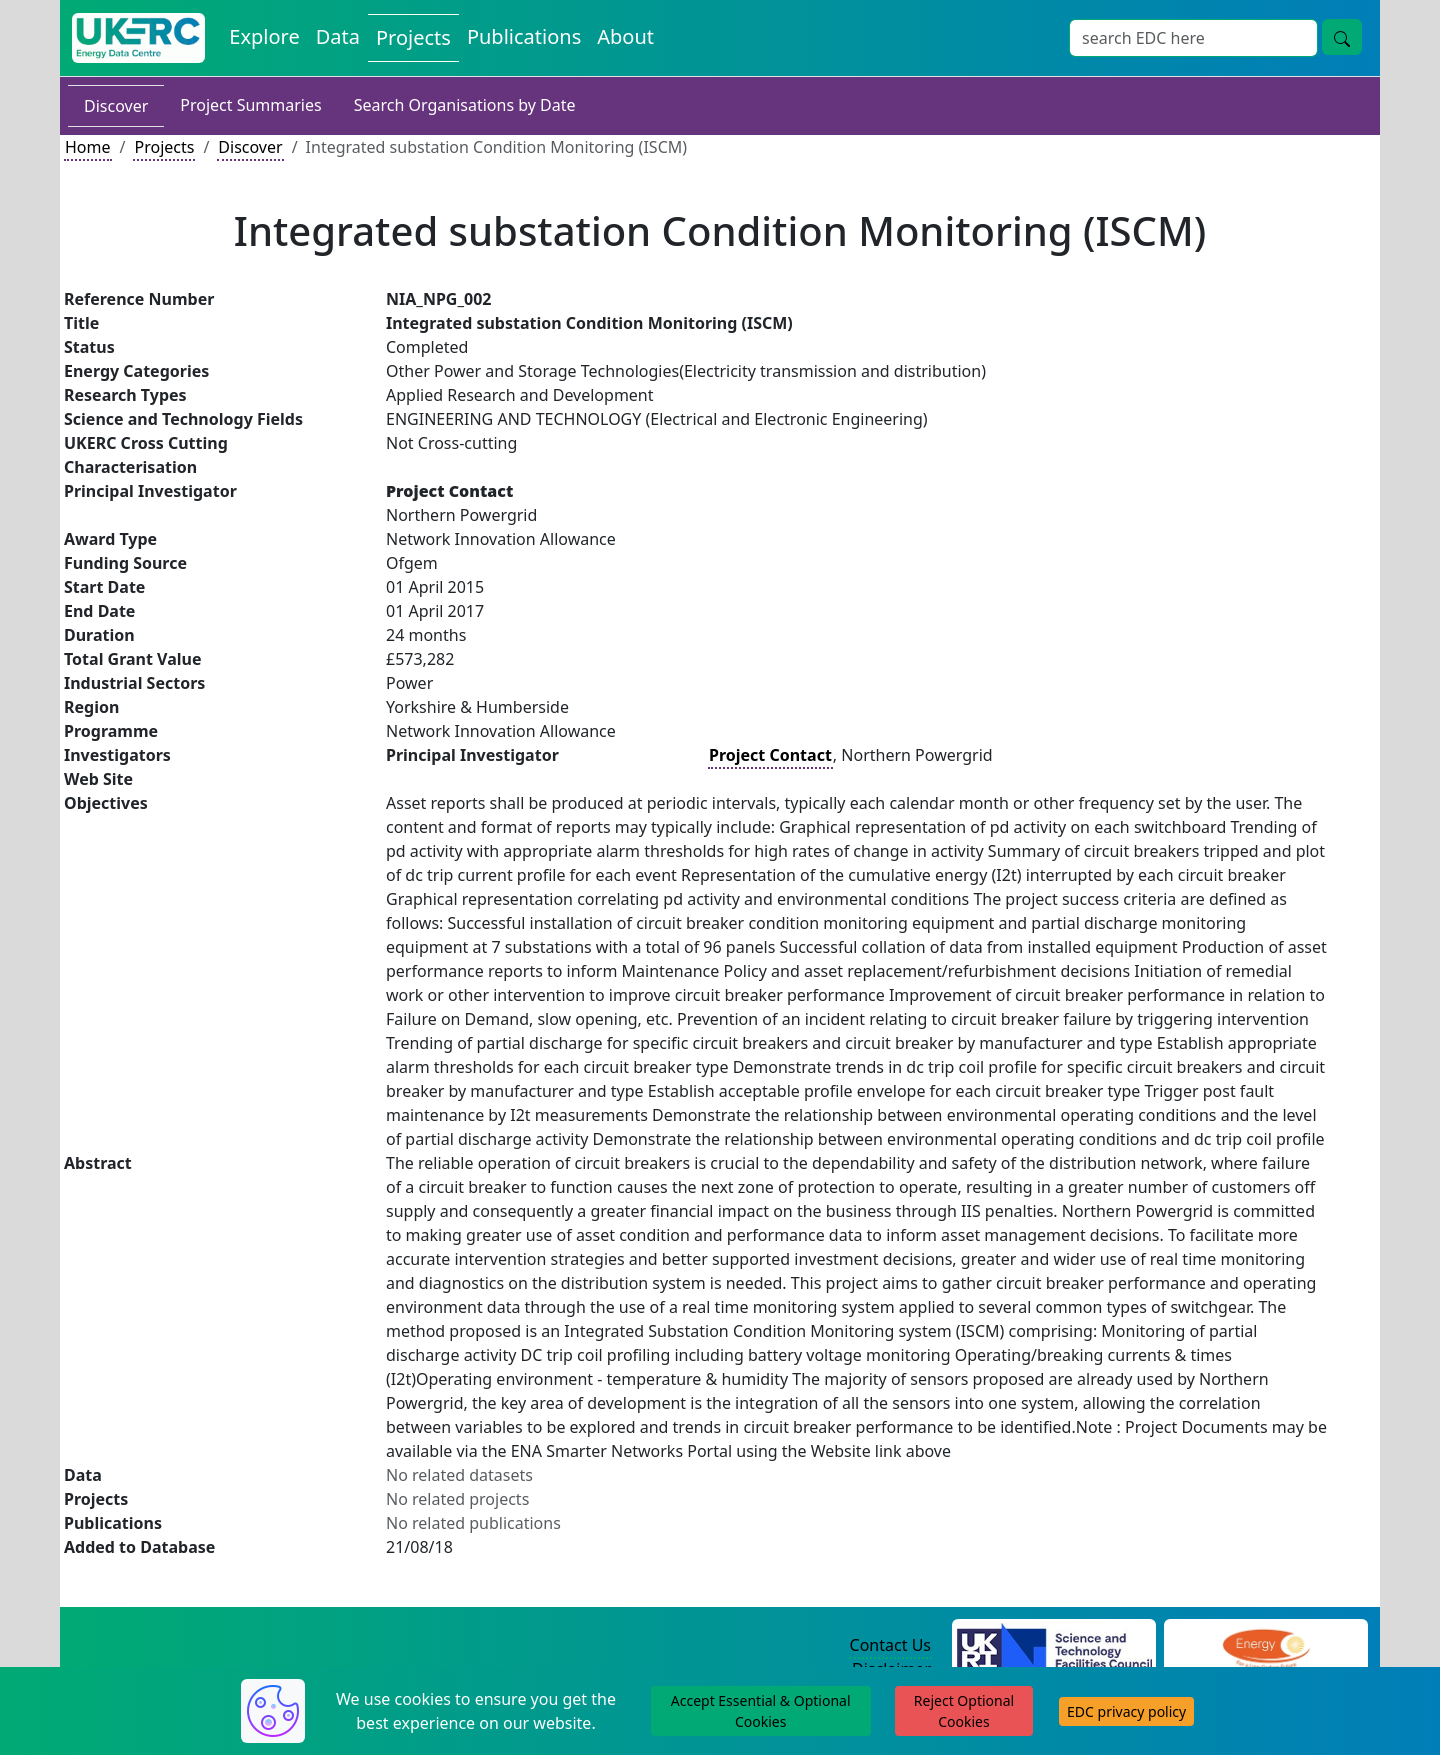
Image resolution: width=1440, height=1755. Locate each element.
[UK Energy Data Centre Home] (138, 38)
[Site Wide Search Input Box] (1193, 38)
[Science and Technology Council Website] (1054, 1646)
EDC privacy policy (1126, 1711)
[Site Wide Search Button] (1342, 37)
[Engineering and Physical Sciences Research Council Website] (1265, 1646)
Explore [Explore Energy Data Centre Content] (264, 36)
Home (88, 147)
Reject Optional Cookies (964, 1711)
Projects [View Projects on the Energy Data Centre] (413, 37)
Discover (116, 106)
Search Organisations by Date (465, 105)
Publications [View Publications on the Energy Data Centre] (524, 36)
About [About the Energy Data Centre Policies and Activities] (625, 36)
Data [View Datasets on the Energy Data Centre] (338, 36)
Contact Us (890, 1645)
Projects (164, 147)
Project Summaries (250, 105)
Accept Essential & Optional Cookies (761, 1711)
